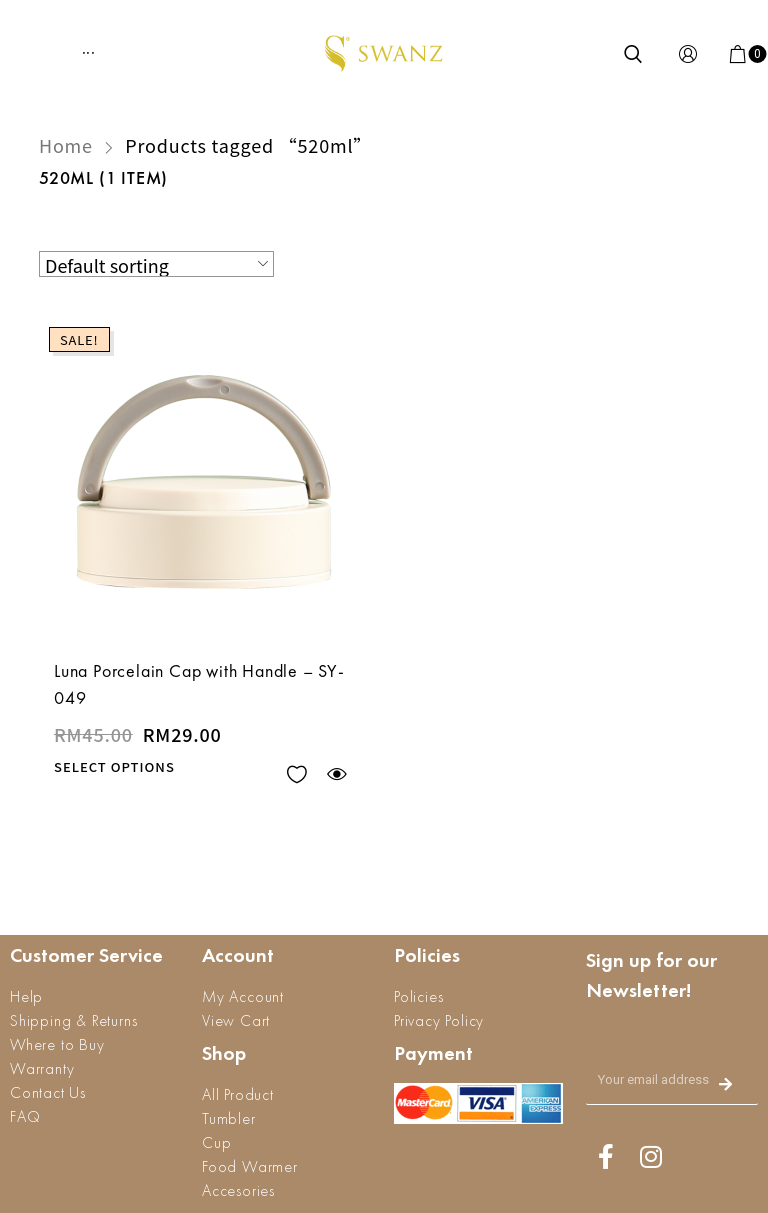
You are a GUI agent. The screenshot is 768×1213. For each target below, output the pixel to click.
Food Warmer (250, 1166)
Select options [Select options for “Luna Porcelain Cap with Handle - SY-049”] (114, 766)
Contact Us (48, 1092)
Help (26, 996)
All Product (238, 1094)
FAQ (25, 1116)
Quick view (336, 774)
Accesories (238, 1190)
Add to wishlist (296, 774)
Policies (418, 996)
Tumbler (229, 1118)
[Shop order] (156, 264)
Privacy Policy (439, 1020)
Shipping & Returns (73, 1020)
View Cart (236, 1020)
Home (66, 145)
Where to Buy (57, 1044)
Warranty (42, 1068)
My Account (243, 996)
